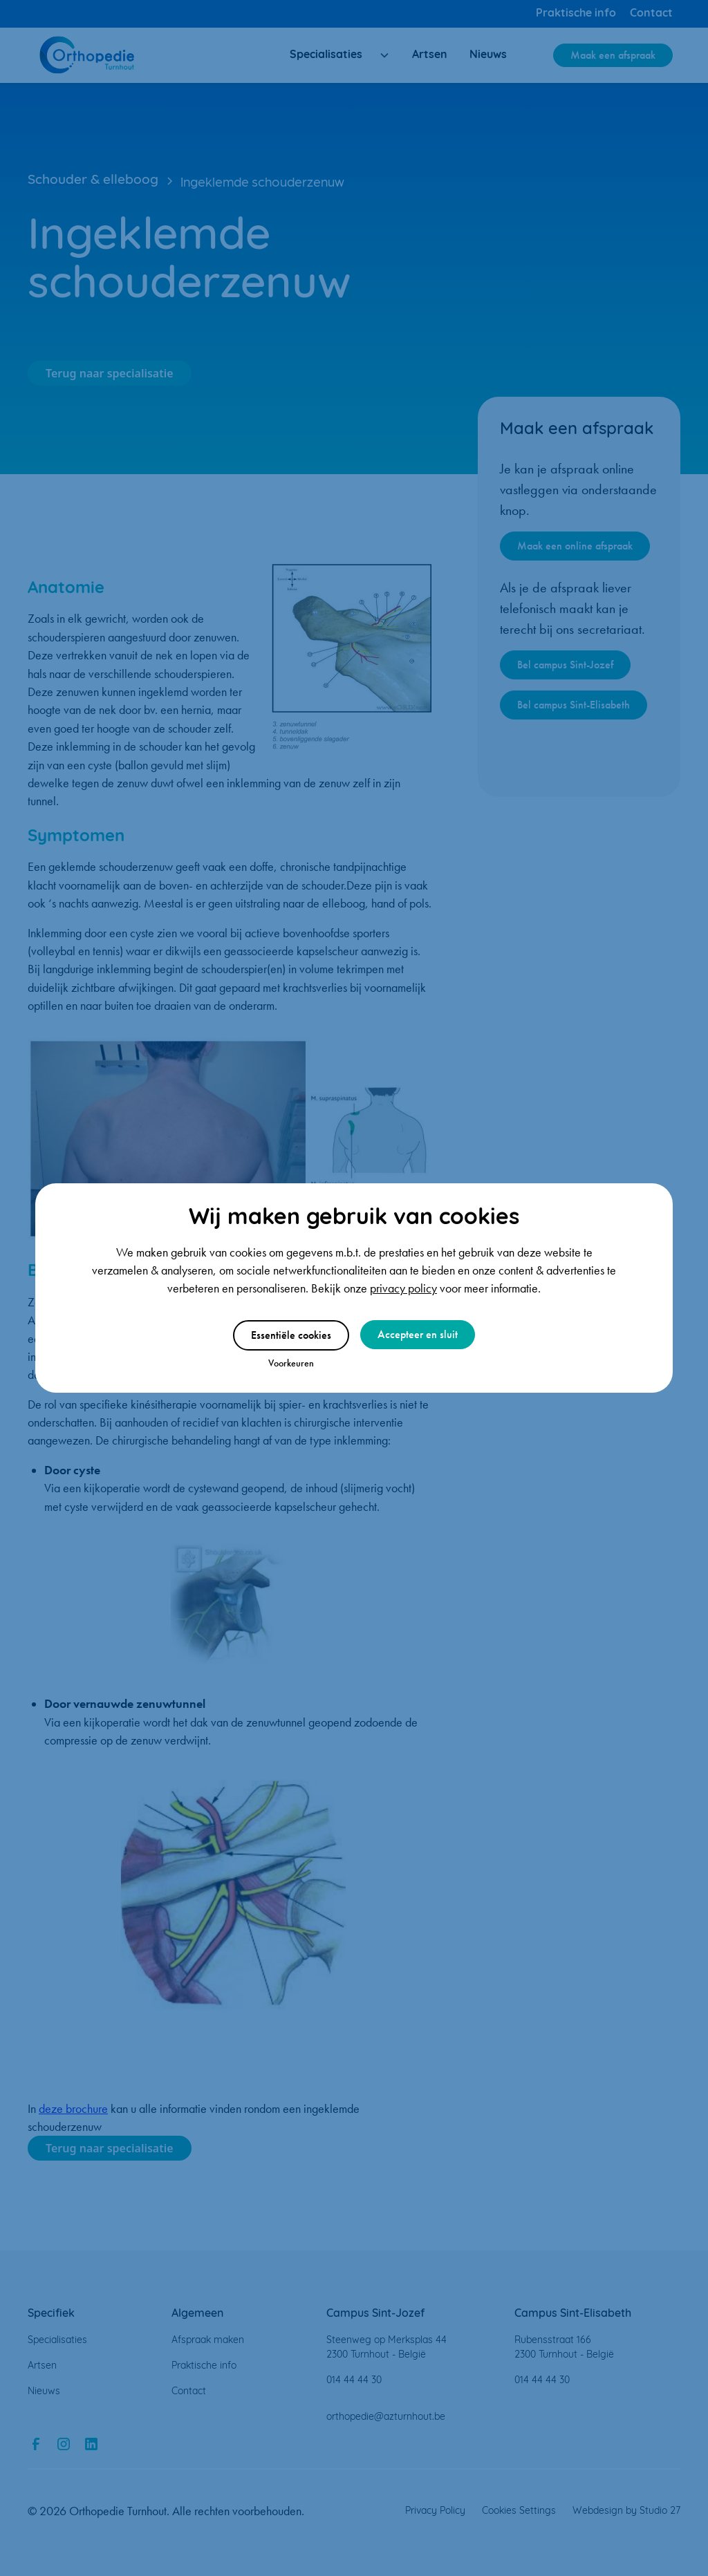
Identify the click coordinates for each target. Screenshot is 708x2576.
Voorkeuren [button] (291, 1363)
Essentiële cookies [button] (291, 1335)
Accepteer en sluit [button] (418, 1334)
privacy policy (403, 1288)
